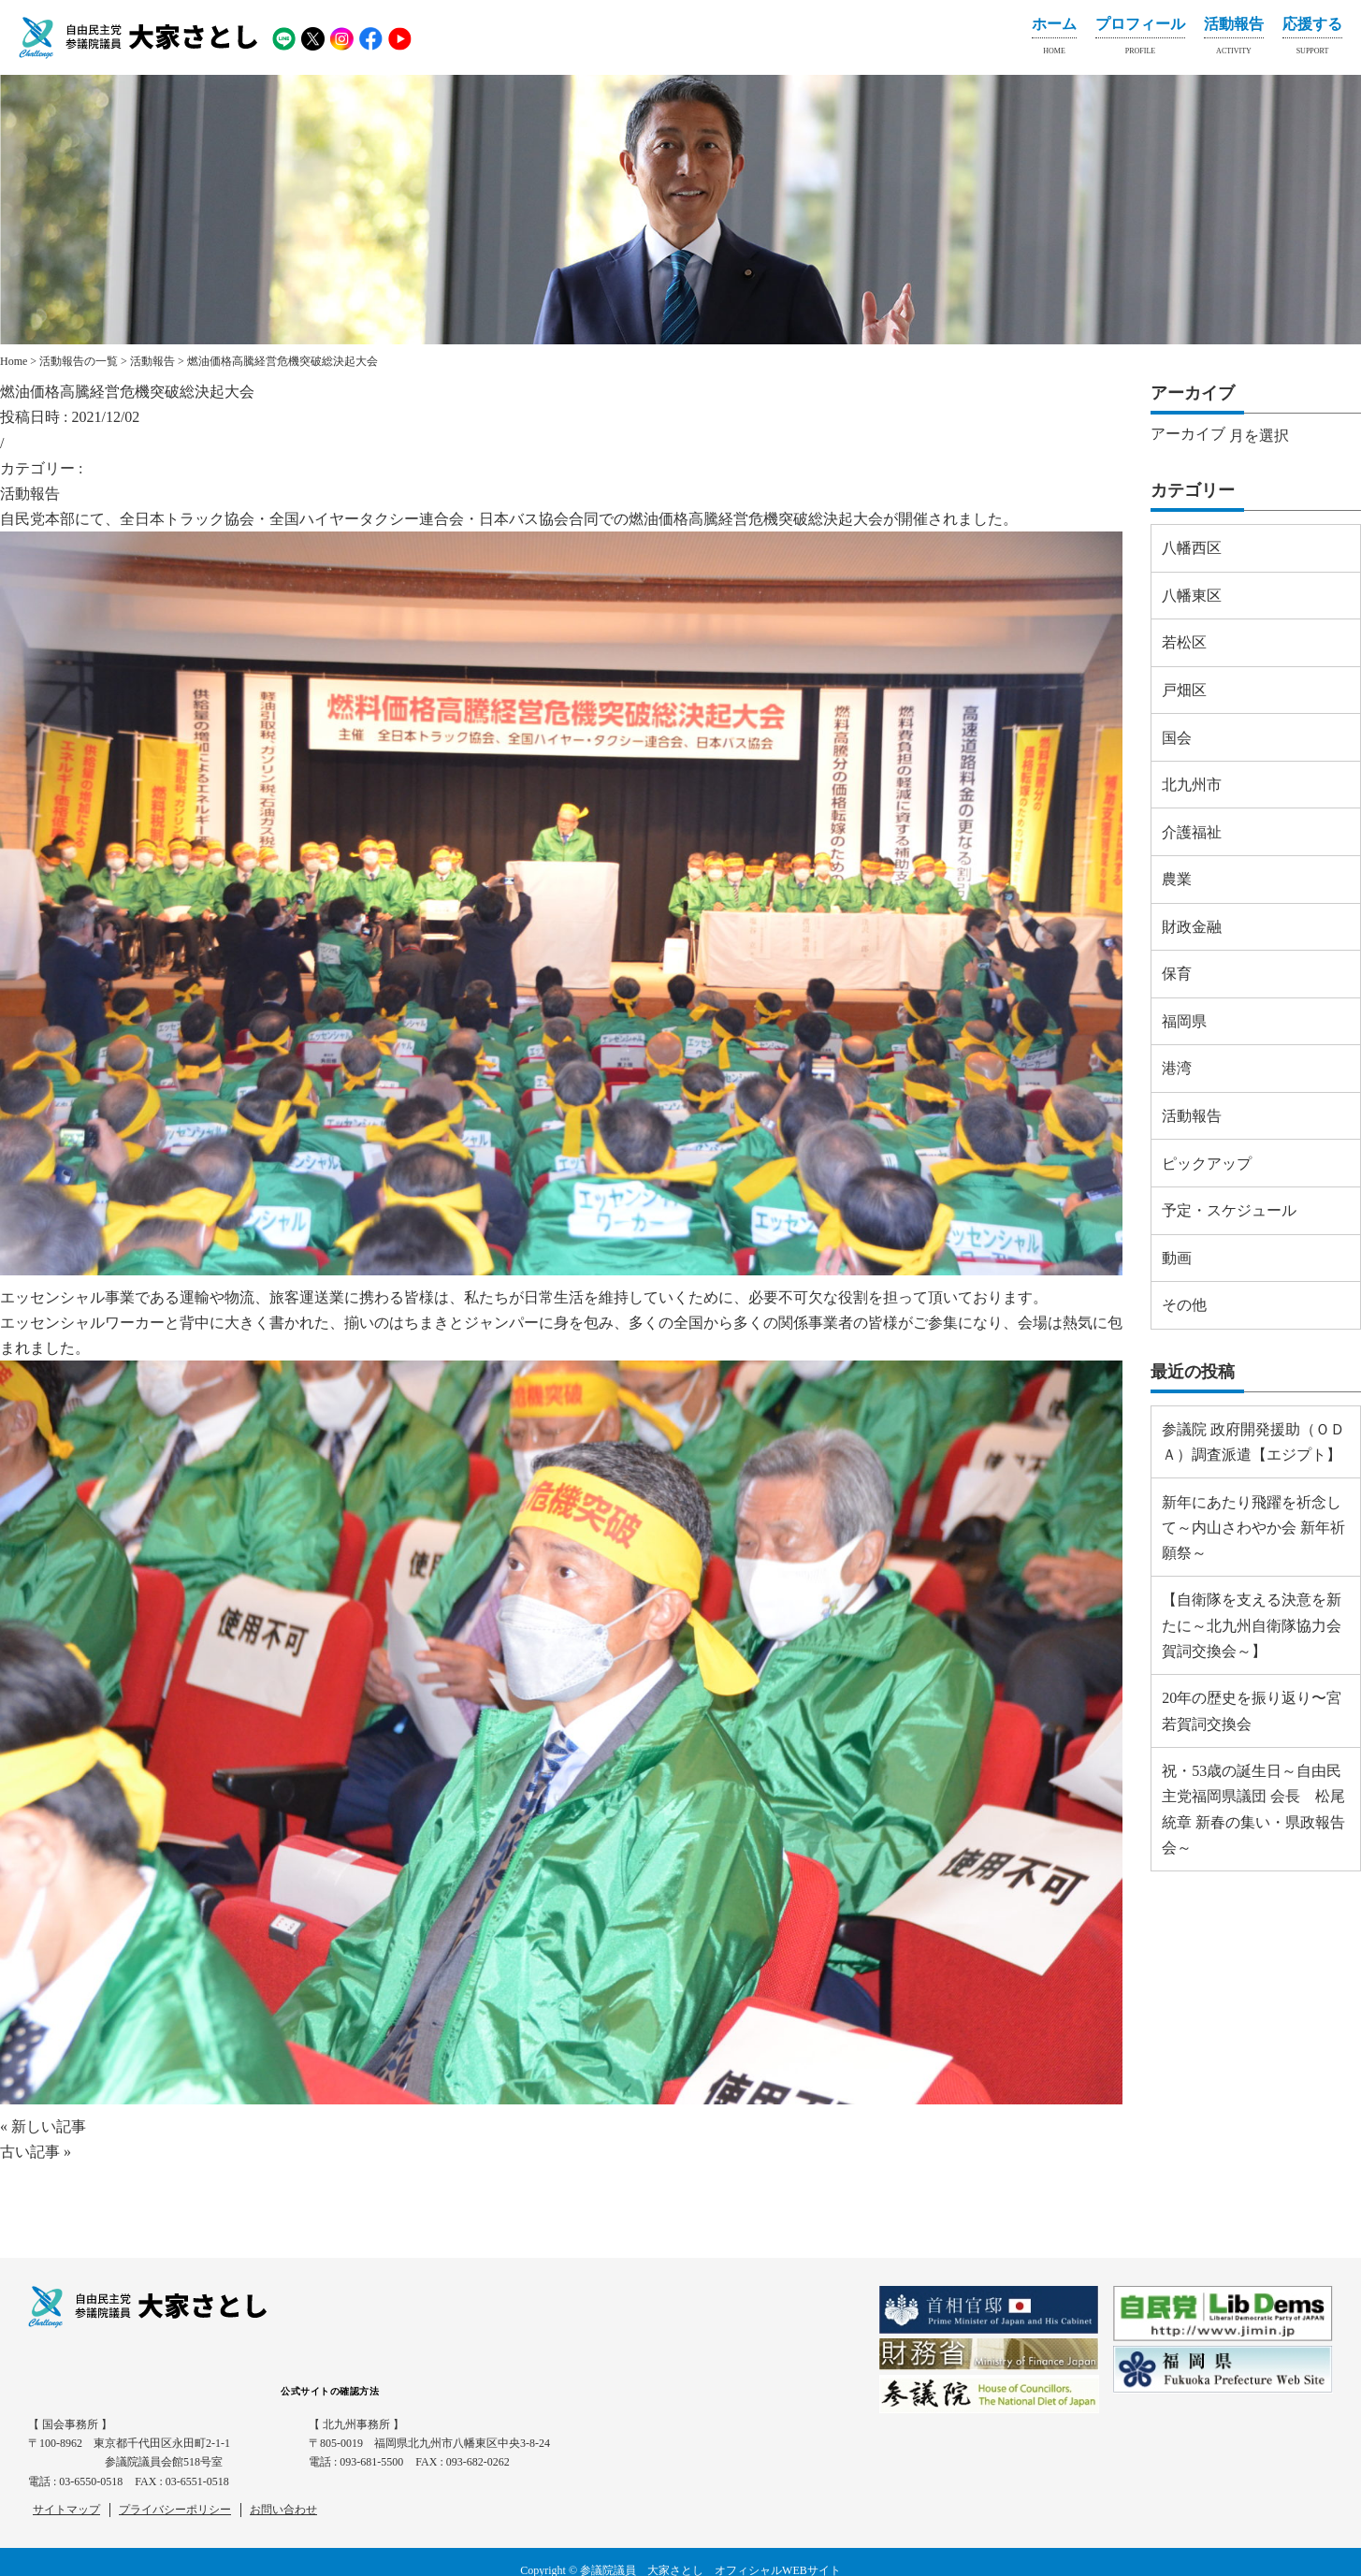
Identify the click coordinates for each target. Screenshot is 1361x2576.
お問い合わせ (283, 2509)
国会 (1177, 738)
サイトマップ (66, 2509)
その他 (1184, 1305)
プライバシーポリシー (175, 2509)
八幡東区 (1192, 596)
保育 (1177, 974)
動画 (1177, 1258)
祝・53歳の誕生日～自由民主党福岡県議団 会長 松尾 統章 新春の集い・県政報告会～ (1253, 1809)
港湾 (1177, 1068)
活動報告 (1234, 39)
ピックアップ (1207, 1164)
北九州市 (1192, 785)
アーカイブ (1188, 434)
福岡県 (1184, 1021)
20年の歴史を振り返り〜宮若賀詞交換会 (1251, 1710)
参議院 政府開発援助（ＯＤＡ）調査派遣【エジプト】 (1253, 1442)
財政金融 (1192, 927)
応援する (1312, 39)
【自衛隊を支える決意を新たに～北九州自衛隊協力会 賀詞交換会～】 (1251, 1625)
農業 (1177, 879)
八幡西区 (1192, 548)
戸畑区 (1184, 690)
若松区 (1184, 642)
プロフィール (1140, 39)
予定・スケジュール (1229, 1210)
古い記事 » (35, 2152)
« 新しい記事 (43, 2126)
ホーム (1054, 39)
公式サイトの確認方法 (330, 2391)
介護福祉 (1192, 832)
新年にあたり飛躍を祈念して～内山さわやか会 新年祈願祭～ (1253, 1527)
